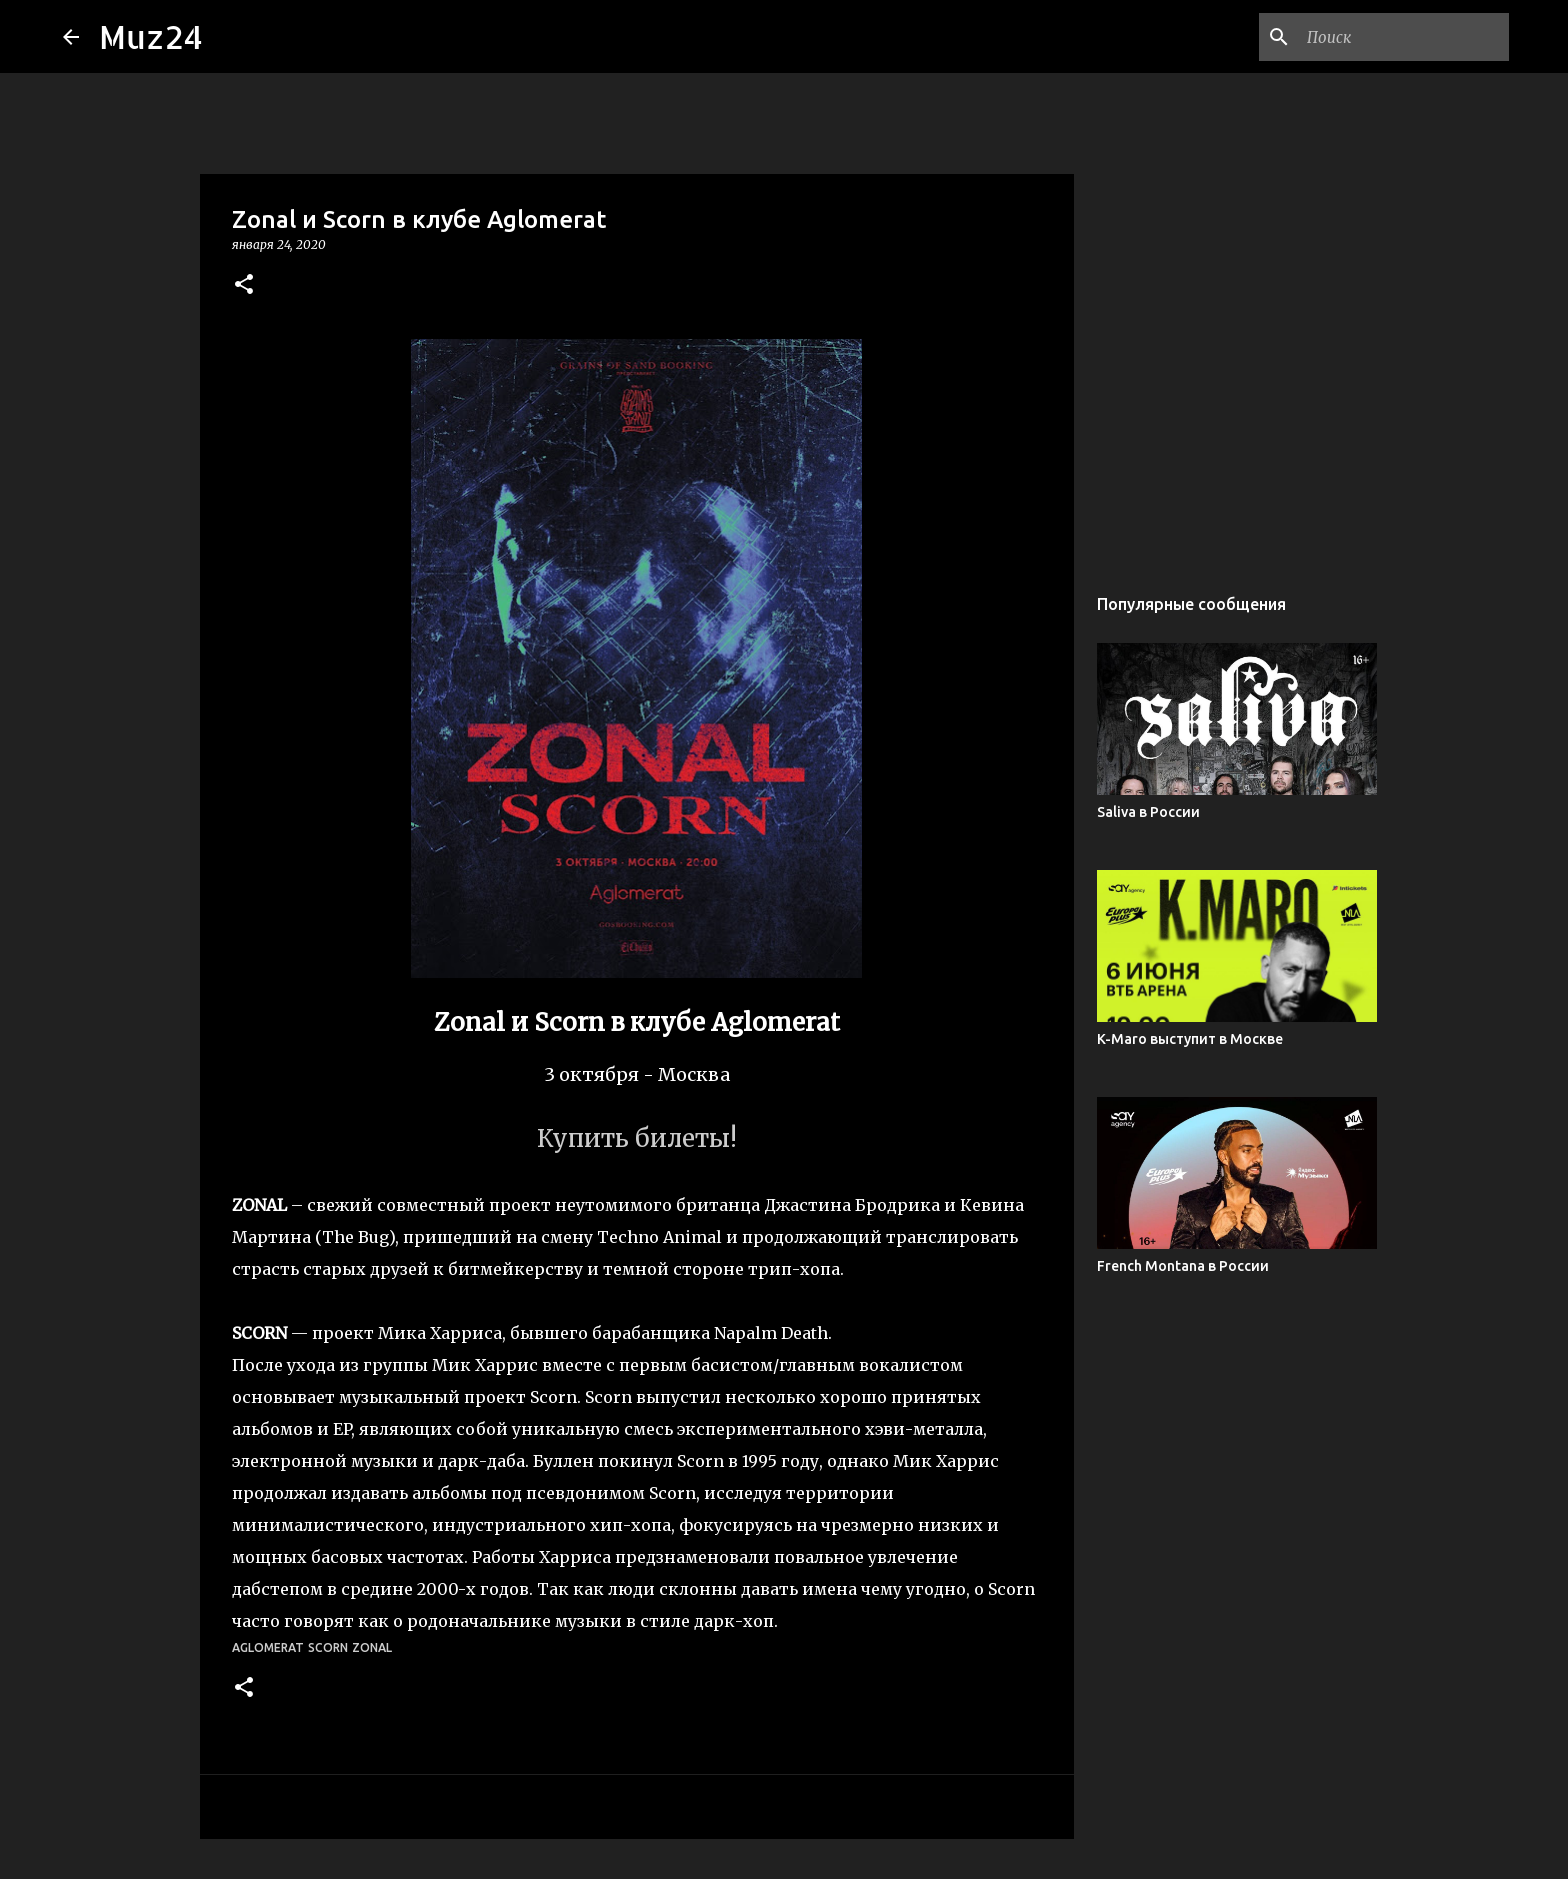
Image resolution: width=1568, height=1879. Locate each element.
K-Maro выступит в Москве (1190, 1039)
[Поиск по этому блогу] (1404, 37)
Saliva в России (1148, 812)
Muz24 (151, 36)
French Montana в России (1183, 1266)
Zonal (372, 1647)
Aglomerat (268, 1647)
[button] (244, 285)
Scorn (328, 1647)
